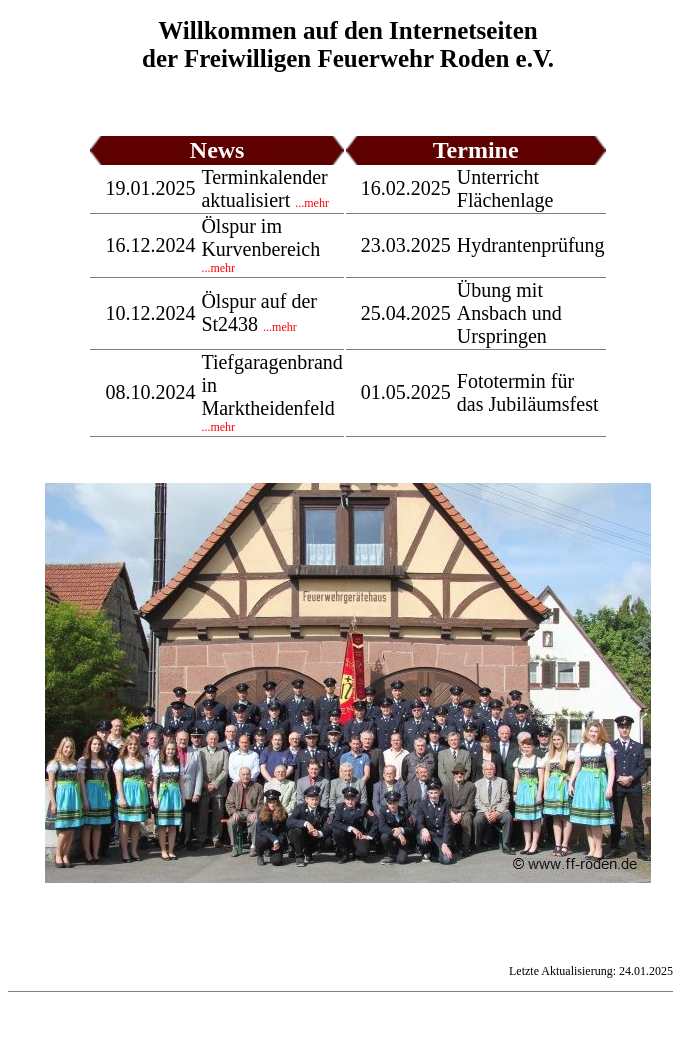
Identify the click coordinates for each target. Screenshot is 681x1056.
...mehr (312, 203)
